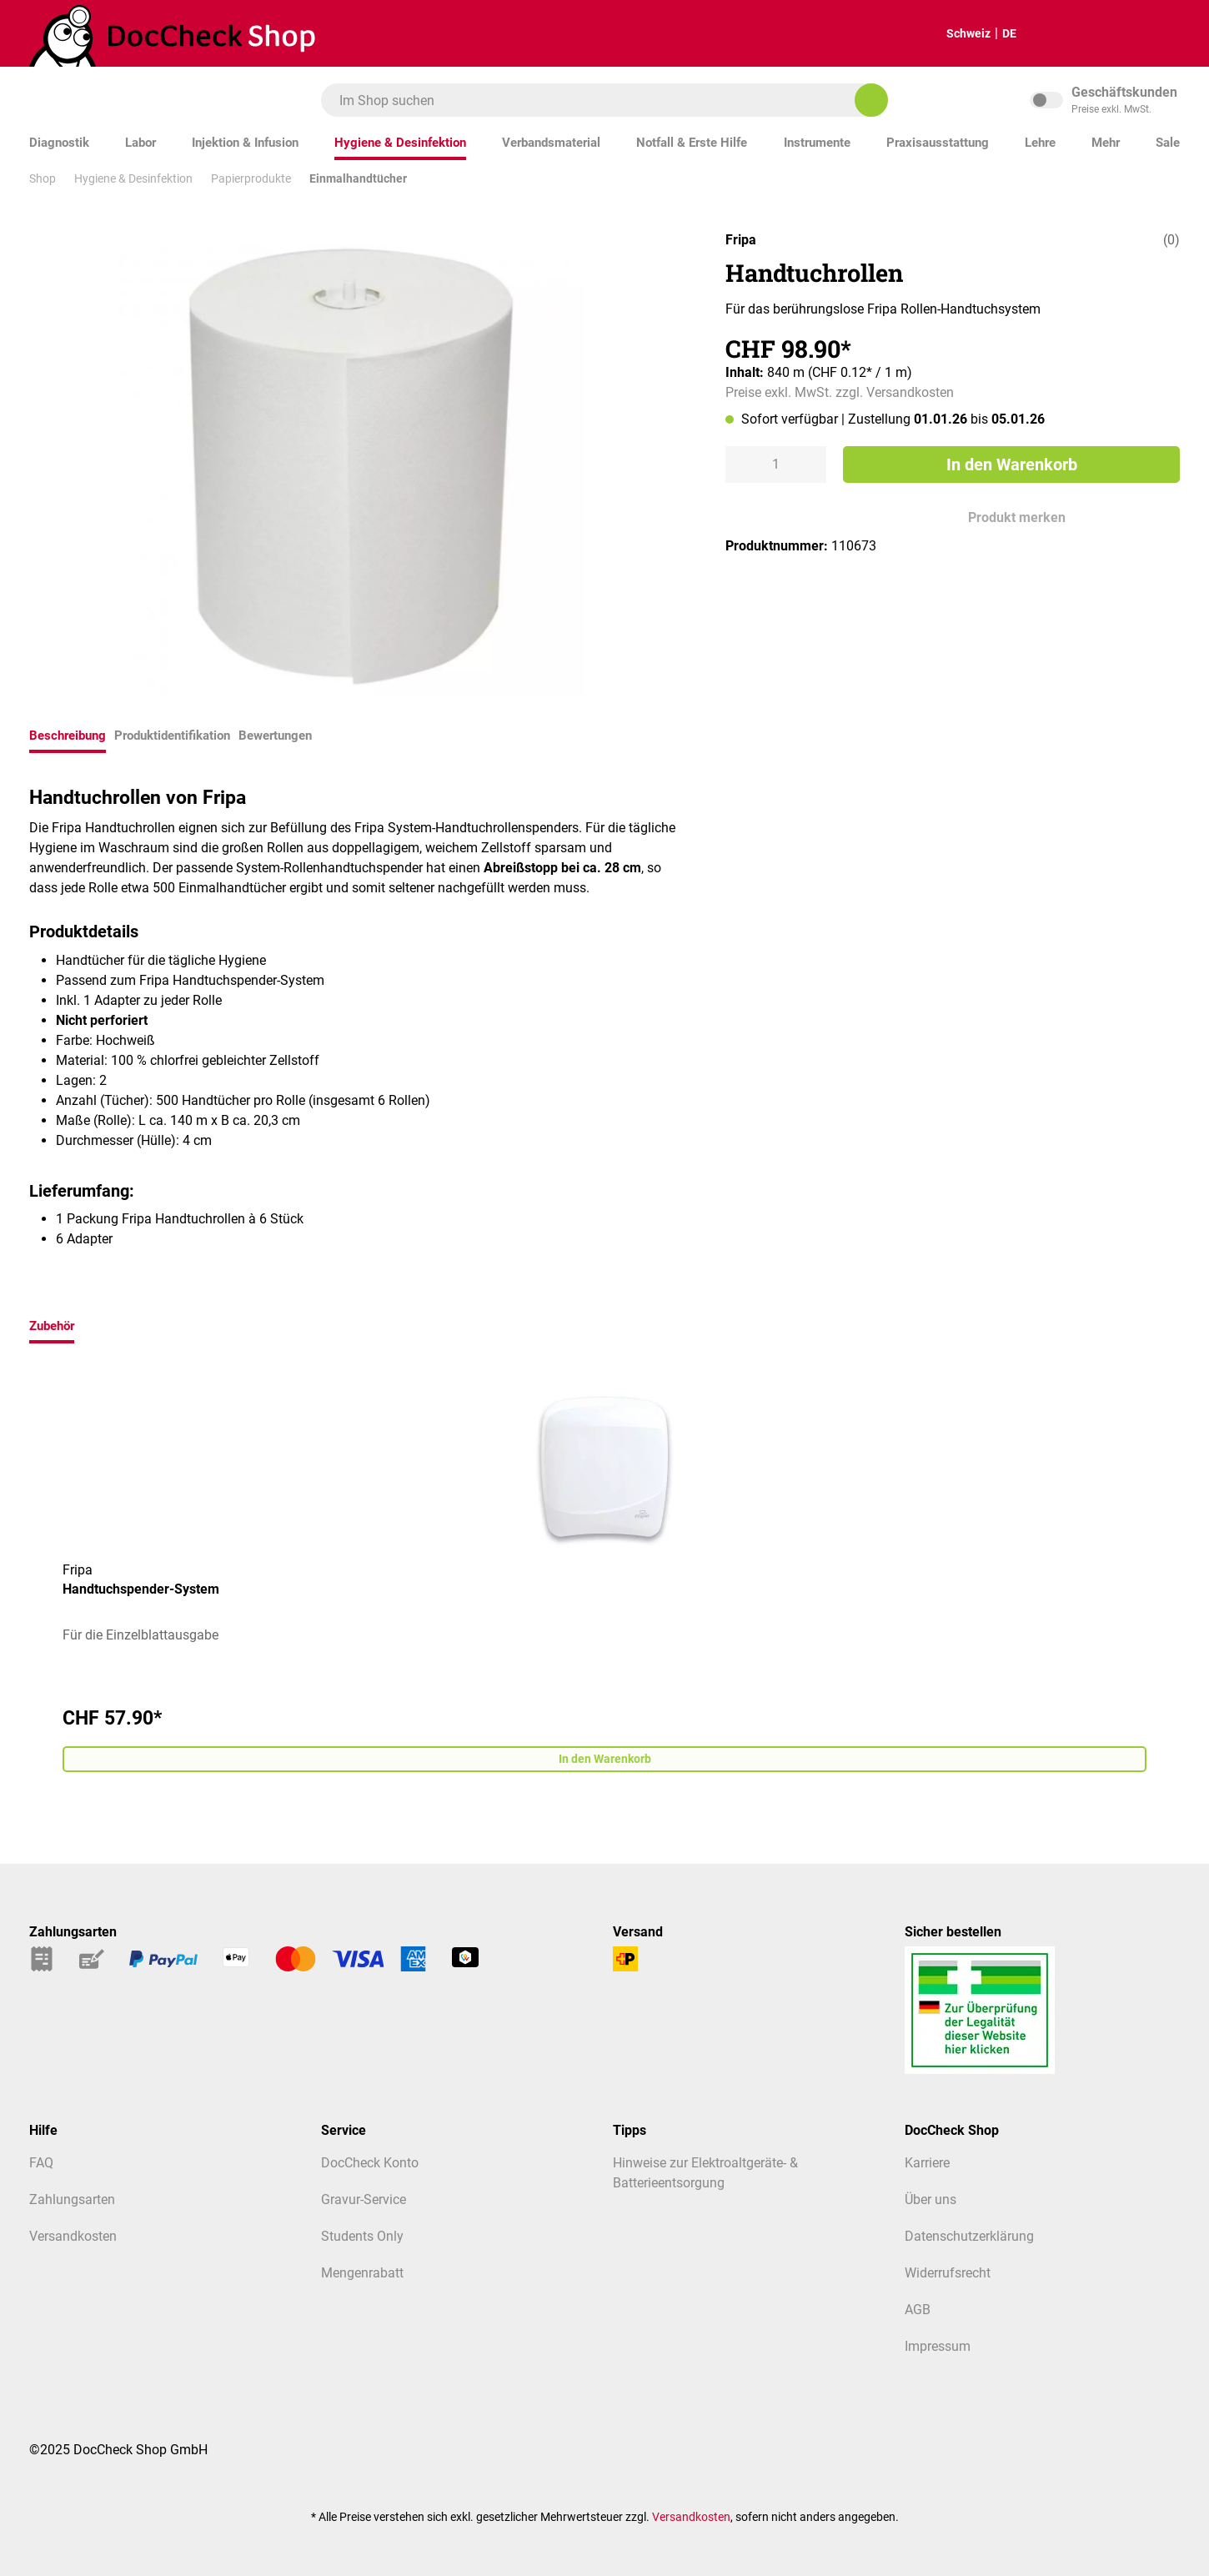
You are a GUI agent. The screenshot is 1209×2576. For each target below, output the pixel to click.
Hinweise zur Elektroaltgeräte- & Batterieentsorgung (705, 2173)
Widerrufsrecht (948, 2273)
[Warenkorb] (1102, 33)
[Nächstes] (1171, 1580)
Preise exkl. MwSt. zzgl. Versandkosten (839, 392)
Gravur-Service (363, 2199)
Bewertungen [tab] (275, 735)
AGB (918, 2309)
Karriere (927, 2163)
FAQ (41, 2163)
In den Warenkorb (1011, 464)
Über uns (930, 2199)
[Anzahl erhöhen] (811, 464)
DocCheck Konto (370, 2163)
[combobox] (596, 100)
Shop (42, 178)
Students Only (362, 2236)
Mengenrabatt (362, 2273)
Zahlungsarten (72, 2199)
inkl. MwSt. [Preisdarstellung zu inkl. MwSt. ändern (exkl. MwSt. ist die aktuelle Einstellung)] (1105, 100)
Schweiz (955, 33)
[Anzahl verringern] (740, 464)
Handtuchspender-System (141, 1589)
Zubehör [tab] (51, 1325)
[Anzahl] (775, 464)
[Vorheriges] (37, 1580)
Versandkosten (73, 2236)
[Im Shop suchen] (871, 100)
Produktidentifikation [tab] (172, 735)
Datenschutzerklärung (969, 2236)
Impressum (938, 2346)
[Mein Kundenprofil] (1154, 33)
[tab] (67, 737)
